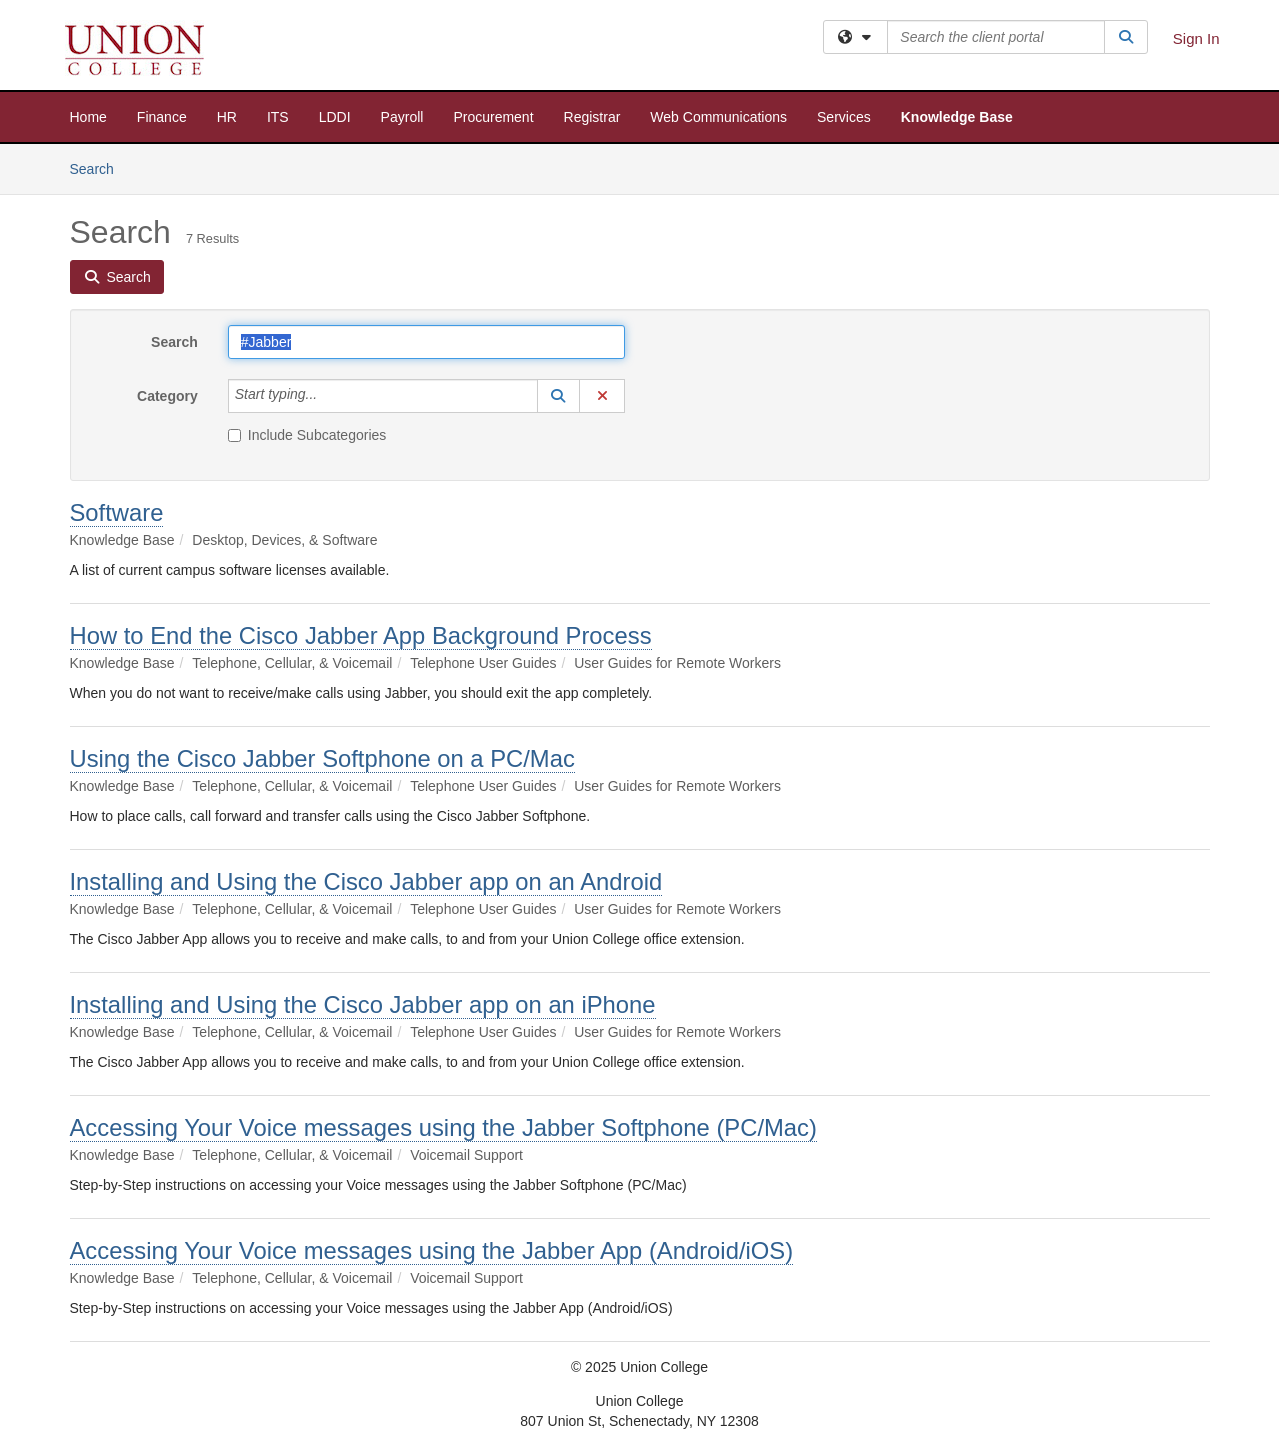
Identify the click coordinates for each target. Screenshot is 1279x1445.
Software (117, 512)
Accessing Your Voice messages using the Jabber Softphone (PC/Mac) (443, 1127)
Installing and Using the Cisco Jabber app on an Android (366, 881)
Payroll (402, 117)
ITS (278, 117)
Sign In (1196, 38)
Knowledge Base (957, 117)
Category (167, 396)
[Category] (328, 396)
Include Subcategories (307, 435)
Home (88, 117)
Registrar (592, 117)
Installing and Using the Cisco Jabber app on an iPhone (363, 1004)
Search (99, 167)
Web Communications (718, 117)
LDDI (335, 117)
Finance (162, 117)
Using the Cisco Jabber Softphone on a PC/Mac (322, 758)
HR (227, 117)
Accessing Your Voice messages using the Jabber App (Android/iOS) (432, 1250)
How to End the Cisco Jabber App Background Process (361, 635)
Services (844, 117)
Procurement (493, 117)
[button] (559, 396)
